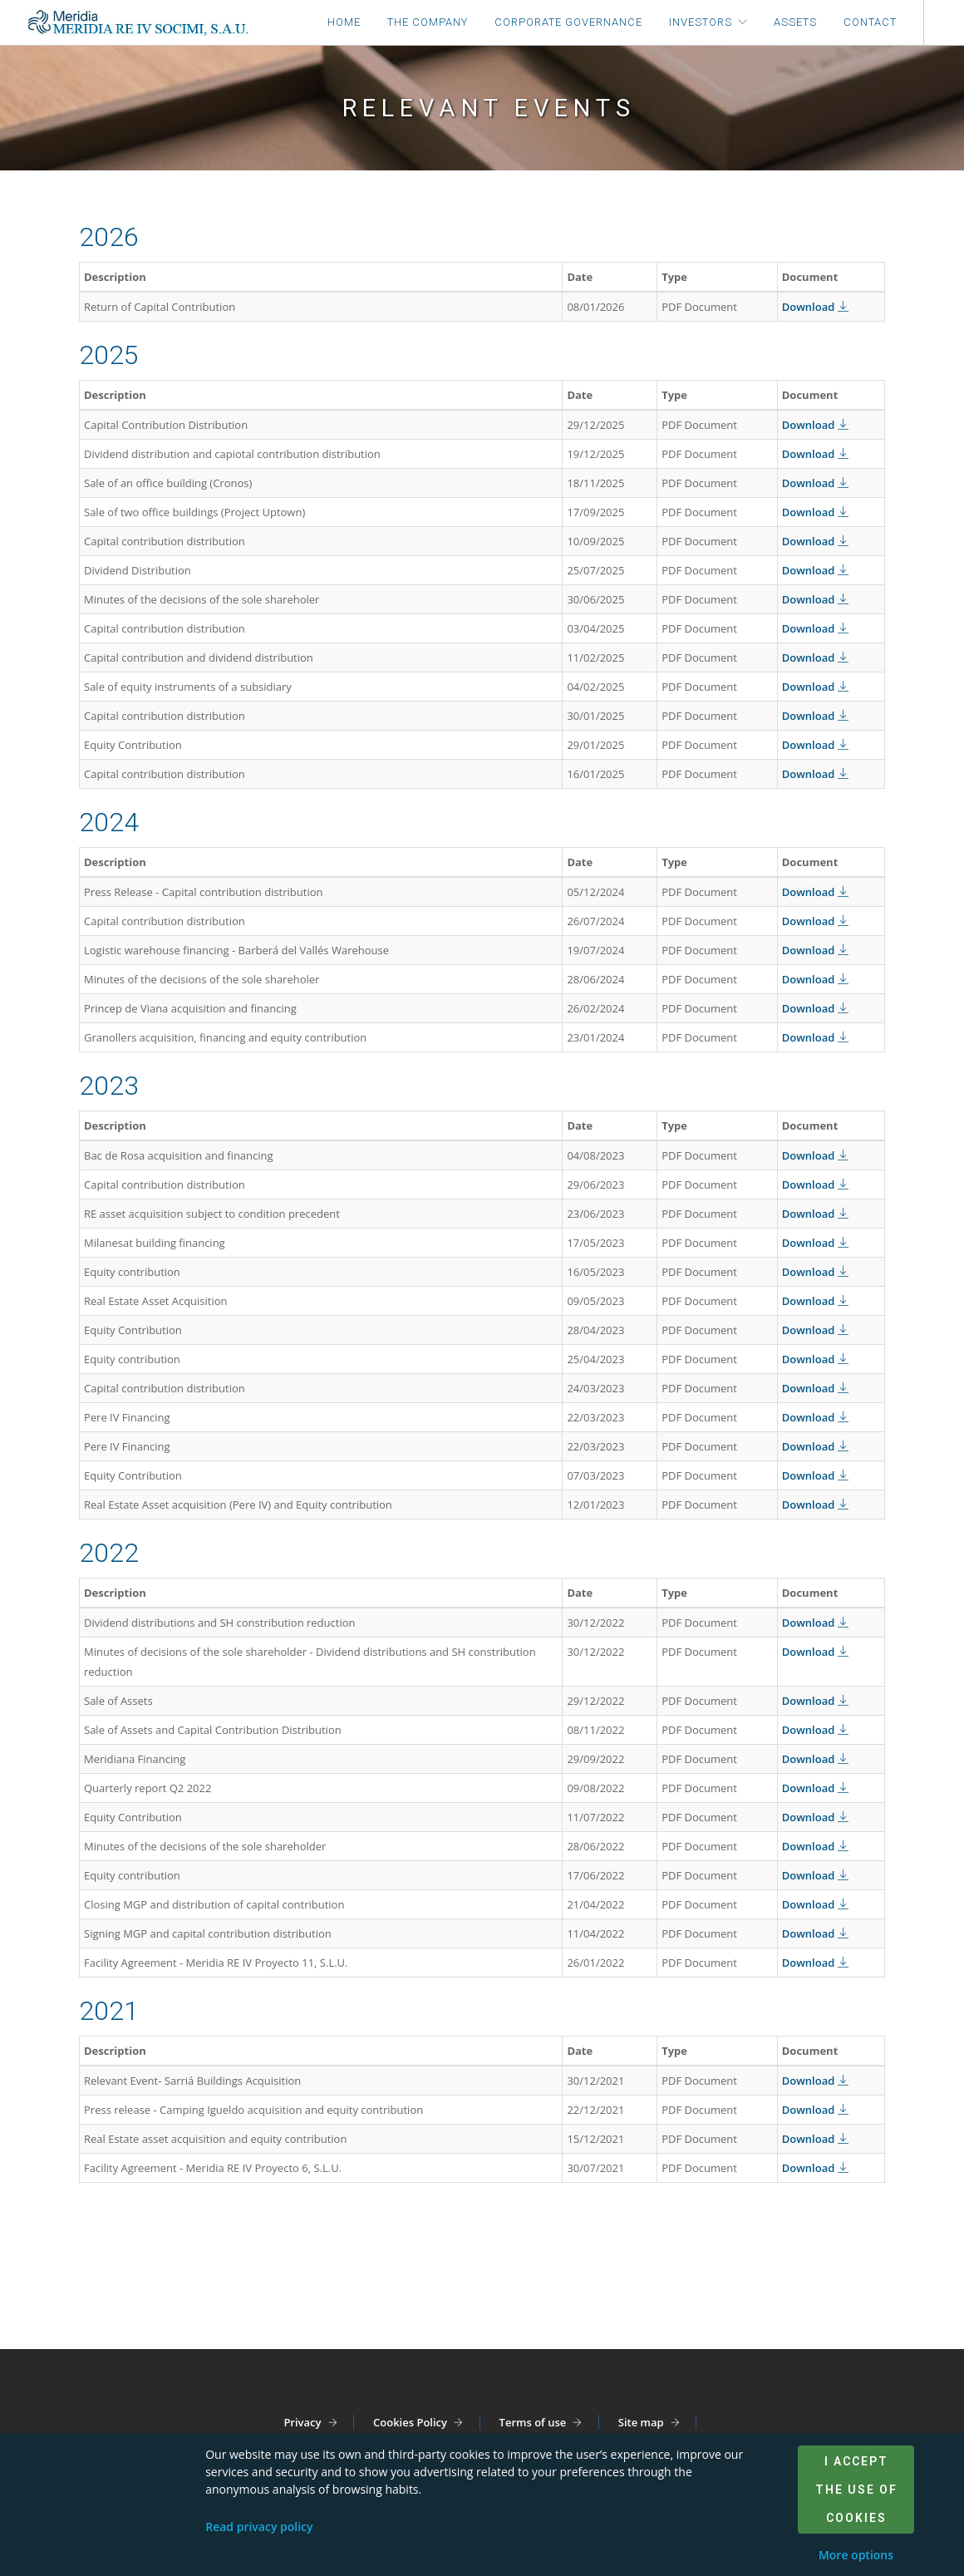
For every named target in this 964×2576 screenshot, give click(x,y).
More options (856, 2555)
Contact (870, 22)
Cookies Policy (410, 2422)
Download (815, 306)
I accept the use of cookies (856, 2489)
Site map (641, 2422)
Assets (795, 22)
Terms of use (533, 2422)
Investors (700, 22)
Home (344, 22)
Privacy (302, 2422)
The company (427, 22)
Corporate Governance (568, 22)
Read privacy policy (258, 2526)
